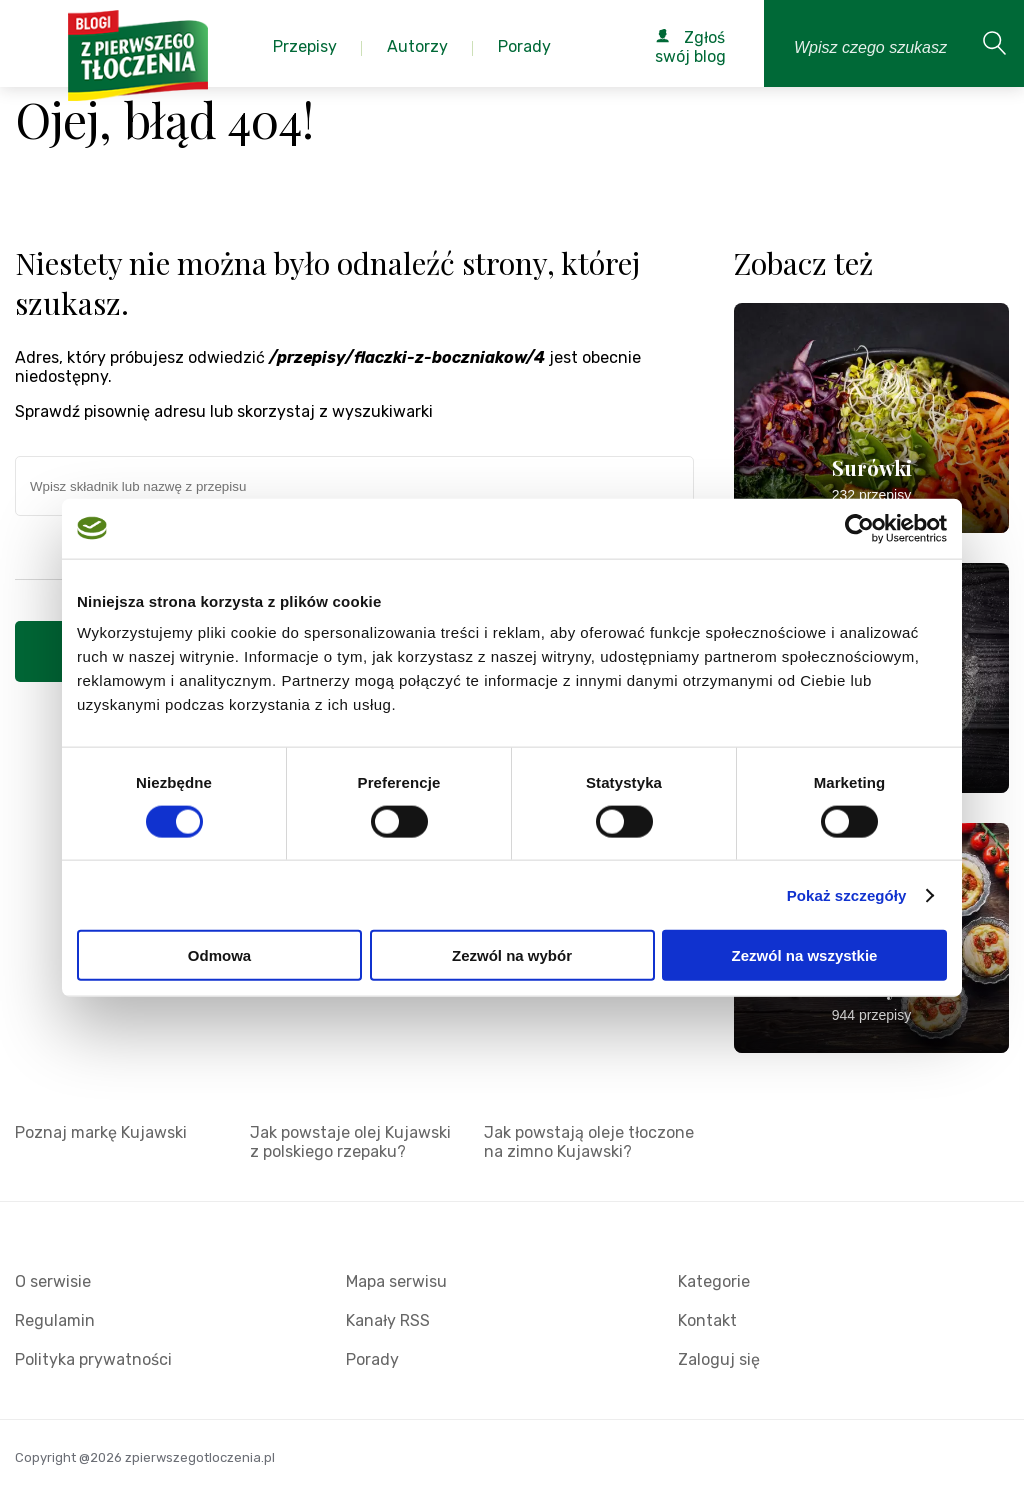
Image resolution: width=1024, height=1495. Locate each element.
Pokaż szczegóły (847, 894)
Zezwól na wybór (512, 955)
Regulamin (55, 1320)
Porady (372, 1359)
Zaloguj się (719, 1359)
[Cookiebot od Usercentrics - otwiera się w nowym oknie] (859, 528)
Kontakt (707, 1320)
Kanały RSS (388, 1320)
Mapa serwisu (396, 1281)
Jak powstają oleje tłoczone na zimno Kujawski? (589, 1142)
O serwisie (53, 1281)
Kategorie (714, 1281)
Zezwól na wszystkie (805, 955)
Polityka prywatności (93, 1359)
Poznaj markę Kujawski (101, 1132)
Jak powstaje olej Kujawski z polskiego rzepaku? (350, 1142)
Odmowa (219, 955)
